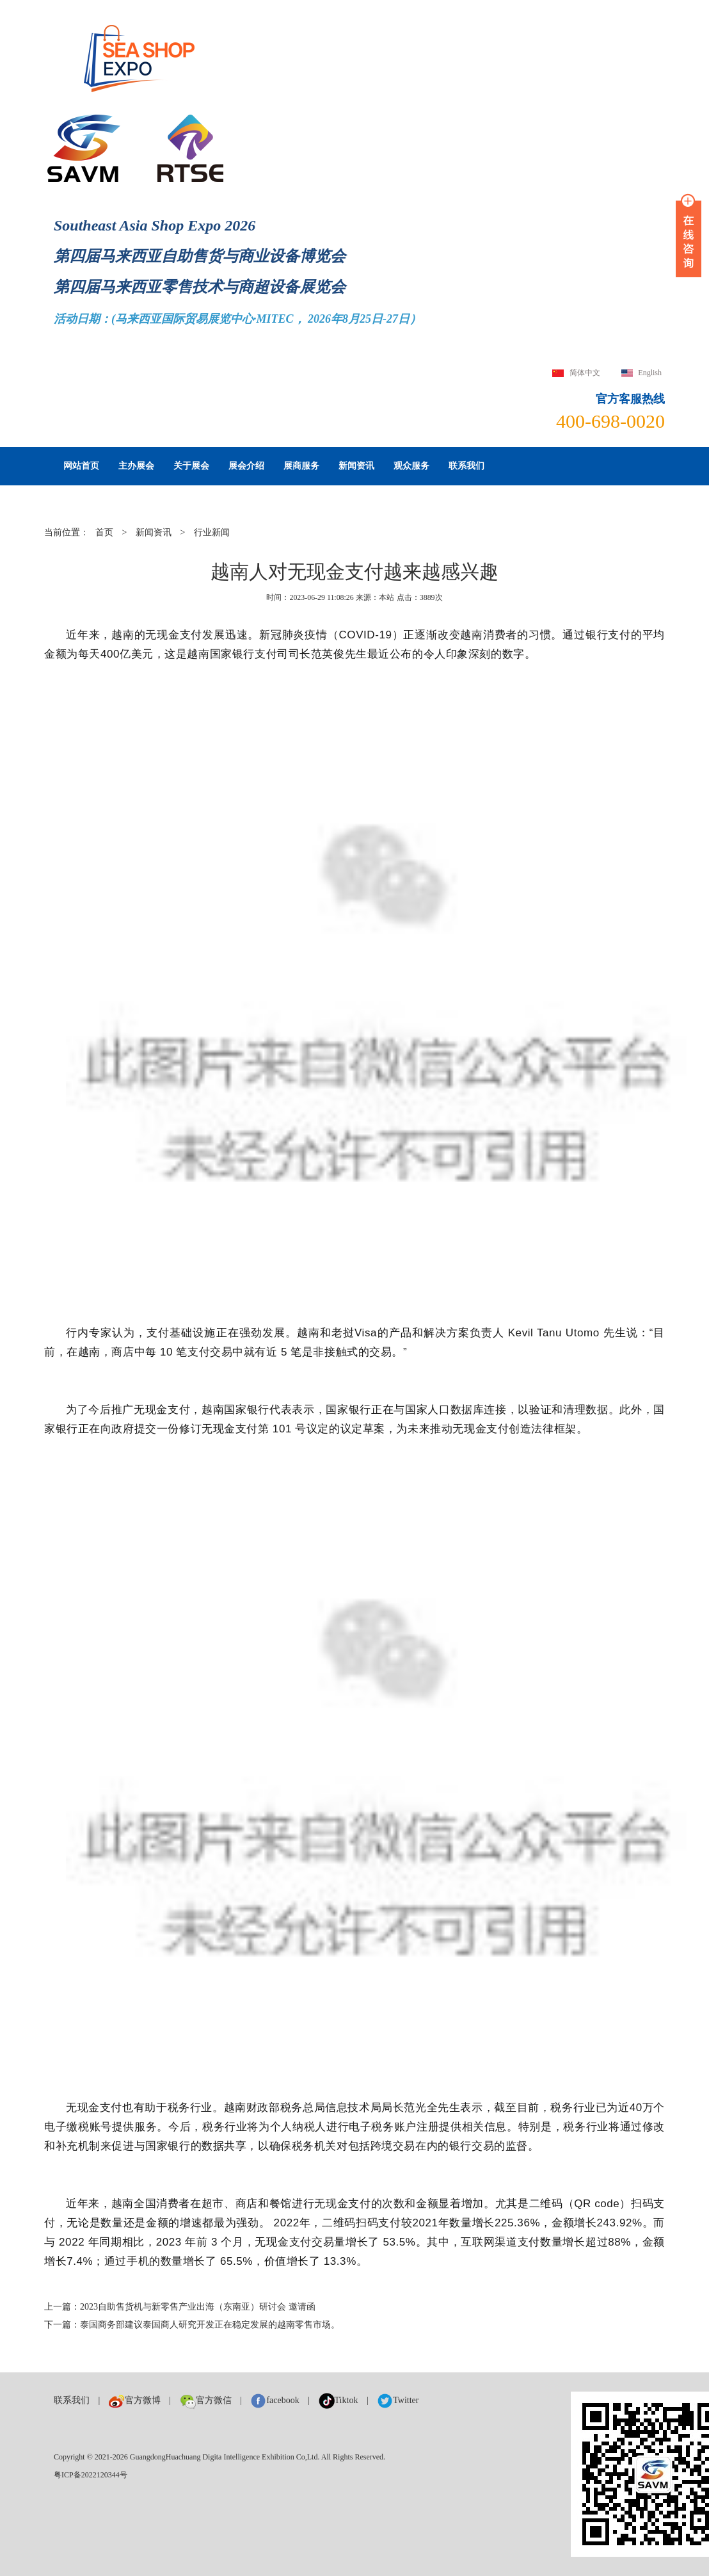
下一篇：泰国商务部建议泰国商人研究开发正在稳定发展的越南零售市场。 (192, 2324)
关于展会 (191, 466)
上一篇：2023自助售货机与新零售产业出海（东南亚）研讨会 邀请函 (179, 2307)
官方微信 (206, 2400)
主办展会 (136, 466)
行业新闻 (212, 532)
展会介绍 (246, 466)
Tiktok (338, 2400)
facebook (274, 2400)
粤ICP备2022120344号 (90, 2474)
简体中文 (585, 372)
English (650, 372)
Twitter (397, 2400)
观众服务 (411, 466)
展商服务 (301, 466)
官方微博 (135, 2400)
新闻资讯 (356, 466)
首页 (104, 532)
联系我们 (466, 466)
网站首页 (81, 466)
